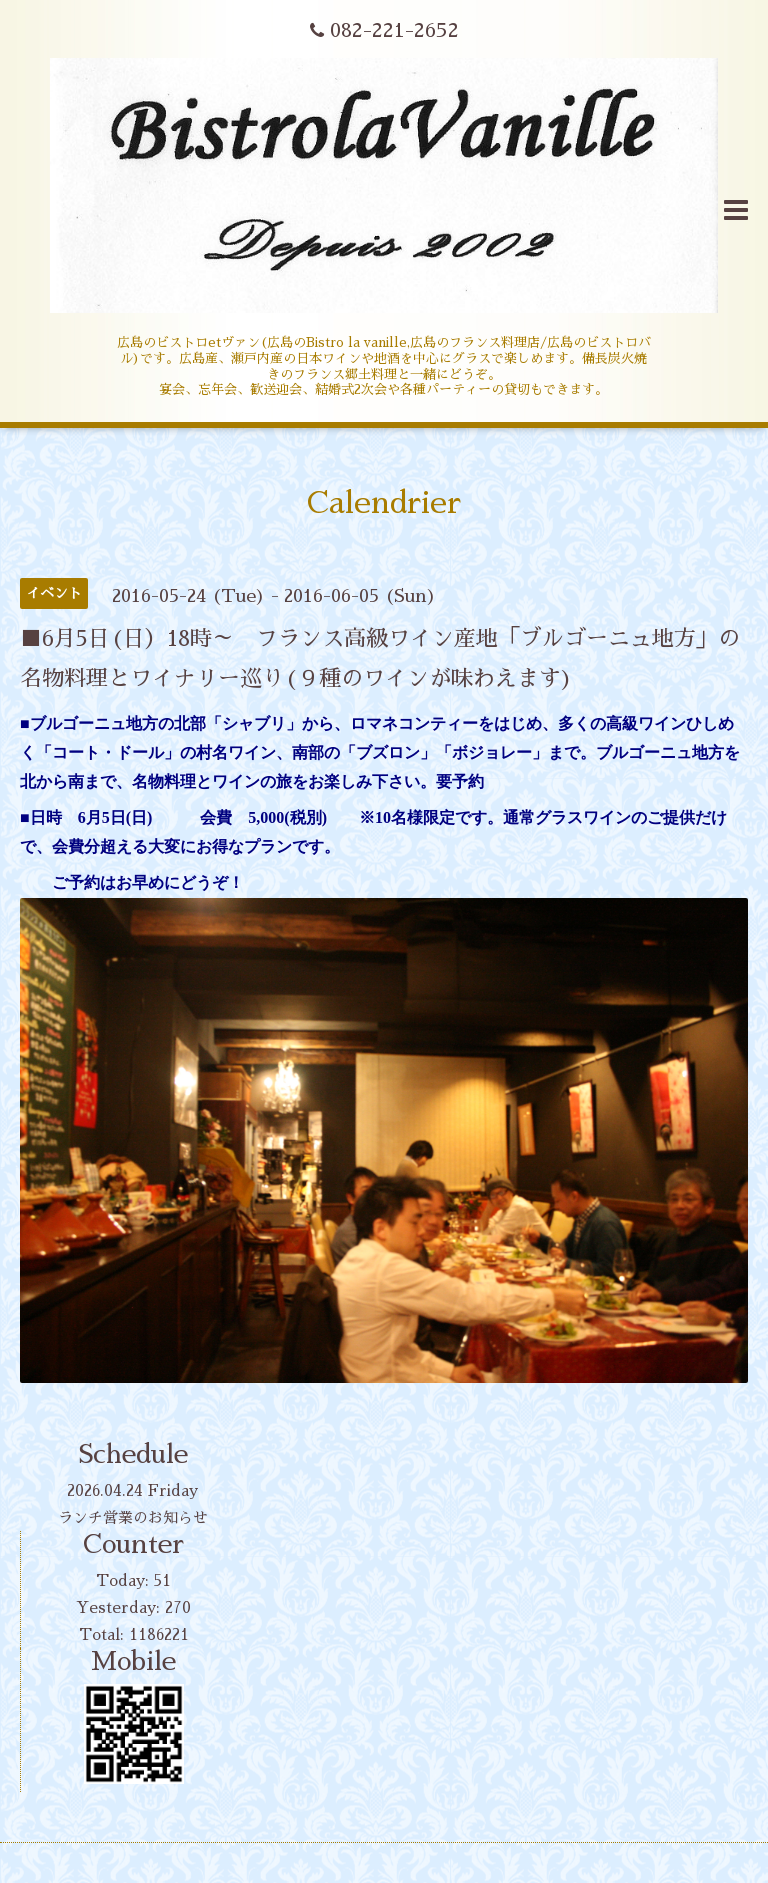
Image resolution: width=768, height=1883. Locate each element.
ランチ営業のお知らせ (133, 1517)
